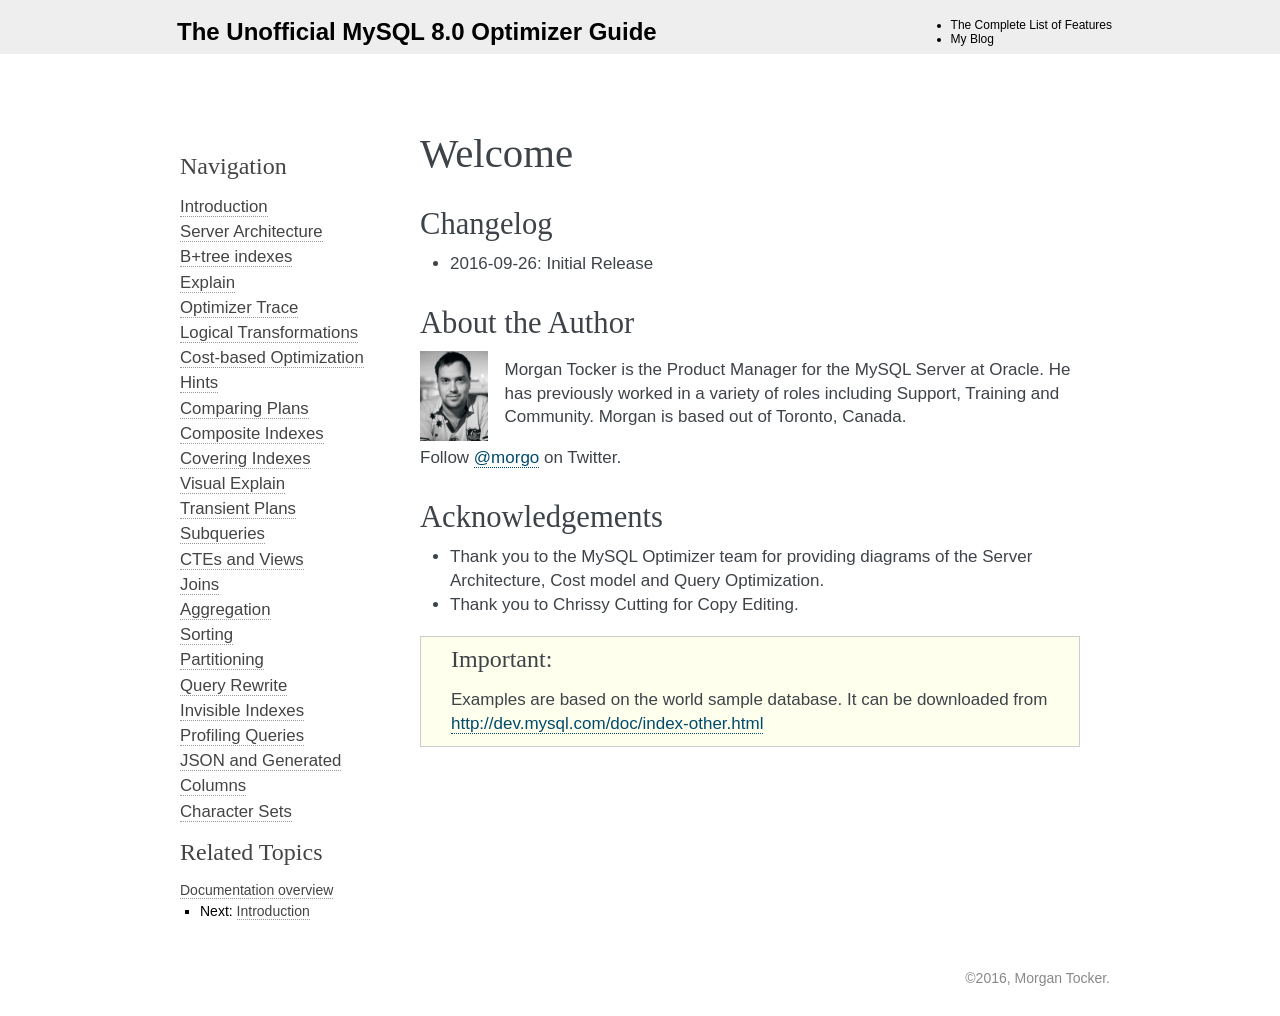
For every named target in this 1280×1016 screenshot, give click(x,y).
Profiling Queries (242, 735)
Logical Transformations (269, 332)
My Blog (972, 39)
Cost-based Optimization (272, 357)
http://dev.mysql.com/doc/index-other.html (607, 723)
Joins (199, 584)
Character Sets (236, 811)
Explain (207, 282)
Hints (199, 382)
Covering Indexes (245, 458)
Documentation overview (256, 890)
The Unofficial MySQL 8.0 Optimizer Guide (417, 31)
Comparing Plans (244, 408)
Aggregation (225, 609)
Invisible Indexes (242, 710)
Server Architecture (251, 231)
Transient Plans (238, 508)
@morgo (506, 457)
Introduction (224, 206)
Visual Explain (232, 483)
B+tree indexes (236, 256)
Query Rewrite (233, 685)
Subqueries (222, 533)
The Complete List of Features (1031, 25)
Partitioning (222, 659)
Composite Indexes (252, 433)
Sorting (206, 634)
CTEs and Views (242, 559)
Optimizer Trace (239, 307)
